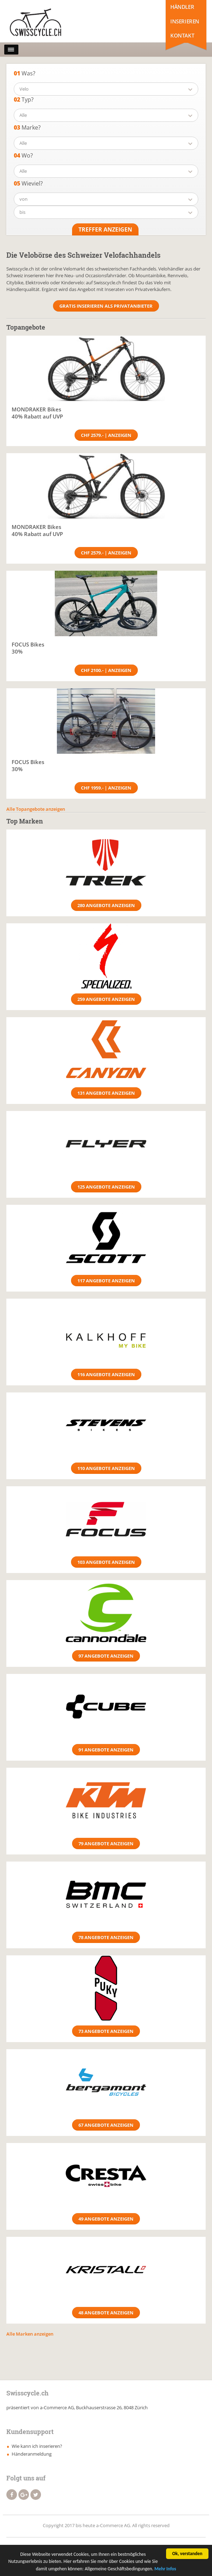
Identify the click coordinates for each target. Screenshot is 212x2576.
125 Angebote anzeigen (106, 1187)
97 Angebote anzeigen (106, 1656)
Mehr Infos (165, 2569)
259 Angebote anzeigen (106, 999)
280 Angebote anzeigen (106, 905)
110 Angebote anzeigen (106, 1468)
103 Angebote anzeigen (106, 1562)
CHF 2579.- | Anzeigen (106, 435)
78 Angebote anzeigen (106, 1937)
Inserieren (184, 21)
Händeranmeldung (32, 2454)
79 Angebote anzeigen (106, 1843)
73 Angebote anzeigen (106, 2031)
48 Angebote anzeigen (106, 2312)
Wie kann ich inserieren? (37, 2446)
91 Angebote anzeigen (106, 1749)
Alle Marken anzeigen (29, 2334)
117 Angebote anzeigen (106, 1280)
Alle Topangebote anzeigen (35, 809)
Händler (182, 6)
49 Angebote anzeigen (106, 2219)
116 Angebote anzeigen (106, 1374)
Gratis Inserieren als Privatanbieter (106, 306)
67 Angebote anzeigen (106, 2125)
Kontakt (182, 35)
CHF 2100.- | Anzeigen (106, 670)
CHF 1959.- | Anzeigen (106, 788)
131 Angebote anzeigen (106, 1093)
